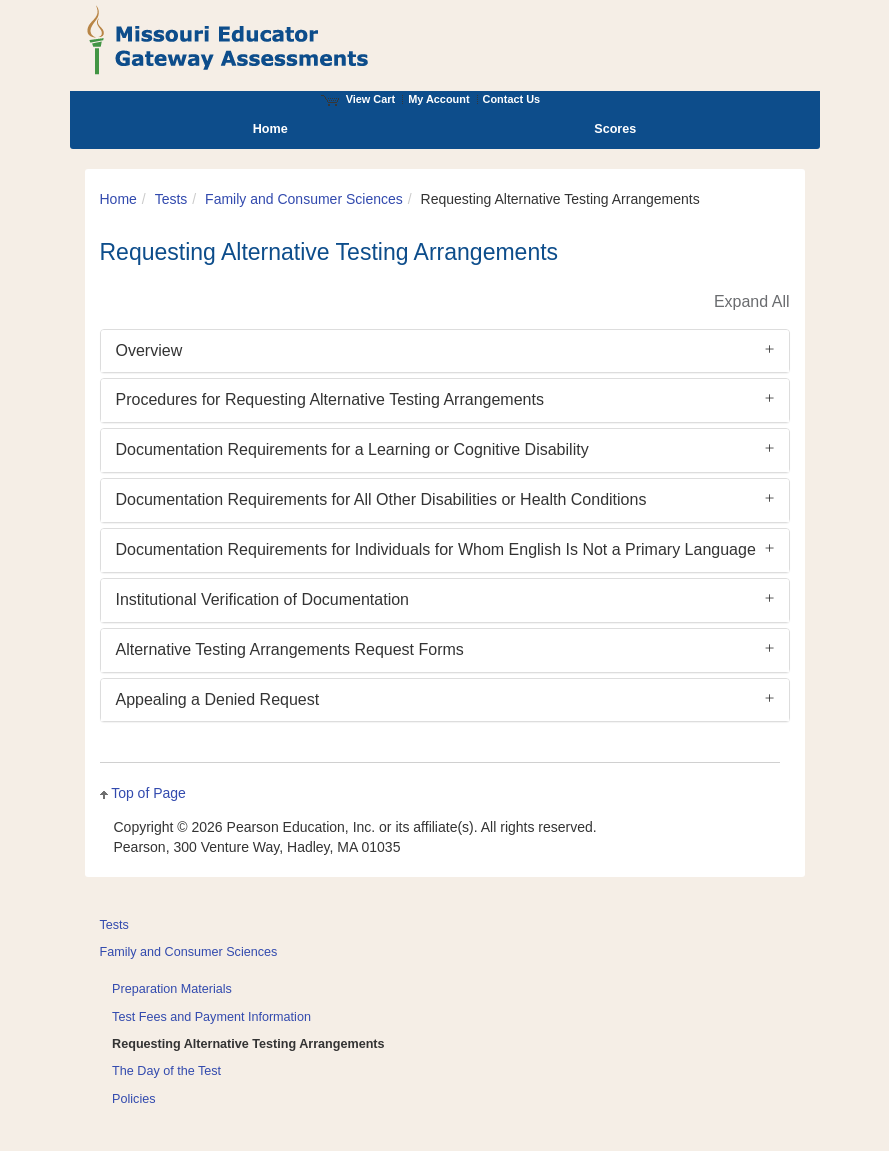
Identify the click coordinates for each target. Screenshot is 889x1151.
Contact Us (512, 99)
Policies (133, 1099)
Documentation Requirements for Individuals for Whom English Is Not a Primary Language (436, 549)
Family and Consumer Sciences (304, 199)
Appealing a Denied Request (218, 699)
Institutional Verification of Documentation (263, 599)
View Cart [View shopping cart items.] (358, 99)
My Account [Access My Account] (438, 99)
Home (118, 199)
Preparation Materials (172, 989)
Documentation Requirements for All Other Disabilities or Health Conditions (381, 499)
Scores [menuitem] (615, 129)
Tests (171, 199)
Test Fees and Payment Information (211, 1017)
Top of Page (148, 793)
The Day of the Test (166, 1071)
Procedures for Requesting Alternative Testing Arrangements (330, 399)
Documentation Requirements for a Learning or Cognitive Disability (352, 449)
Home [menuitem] (270, 129)
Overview (149, 350)
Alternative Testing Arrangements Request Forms (290, 649)
